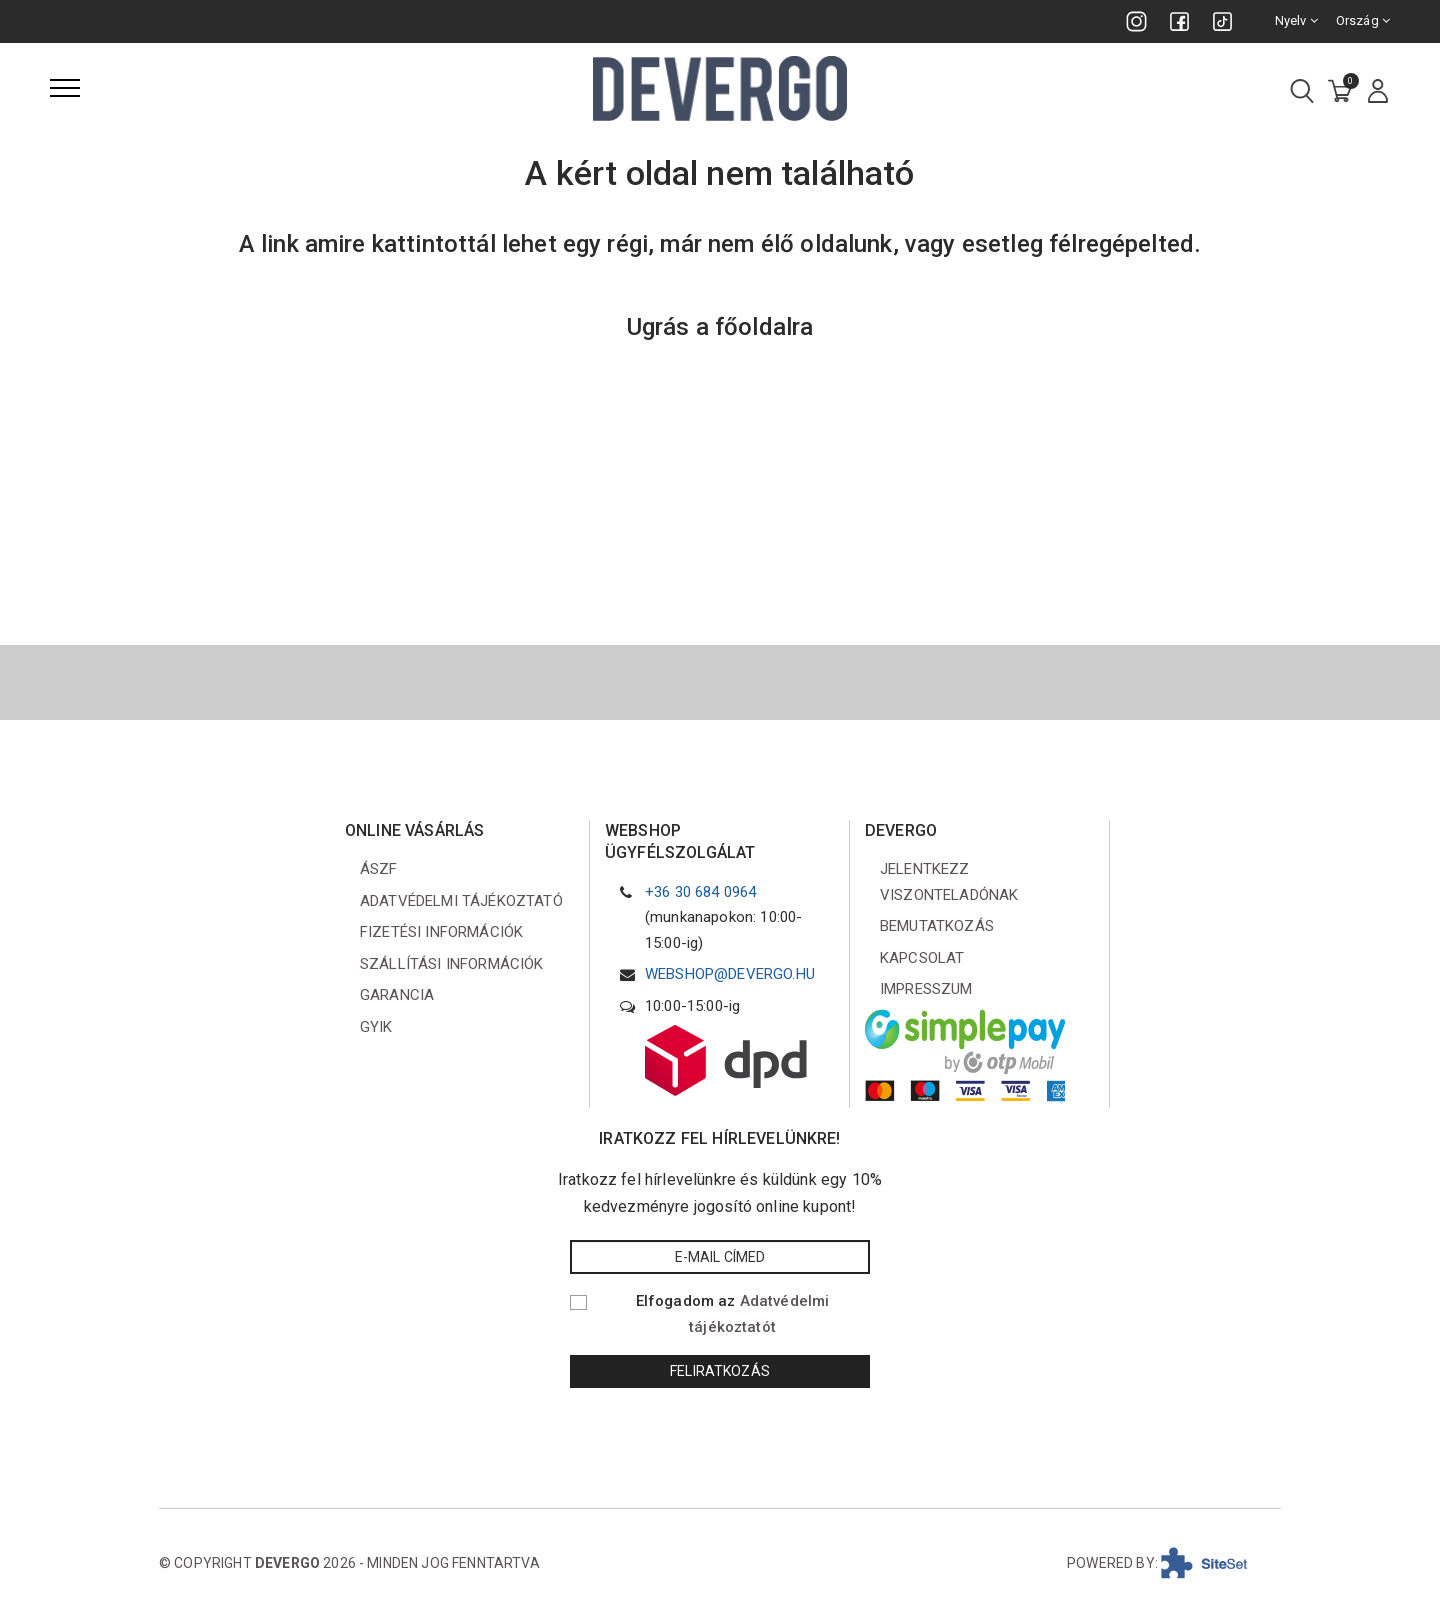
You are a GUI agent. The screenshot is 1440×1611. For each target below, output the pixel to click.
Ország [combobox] (1363, 20)
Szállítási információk (452, 964)
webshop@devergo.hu (730, 974)
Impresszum (926, 989)
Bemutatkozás (937, 926)
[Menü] (65, 88)
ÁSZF (379, 869)
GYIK (376, 1027)
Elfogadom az (733, 1314)
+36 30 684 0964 (700, 892)
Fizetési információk (441, 932)
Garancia (397, 995)
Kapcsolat (922, 958)
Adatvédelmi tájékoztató (461, 901)
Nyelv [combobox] (1296, 20)
